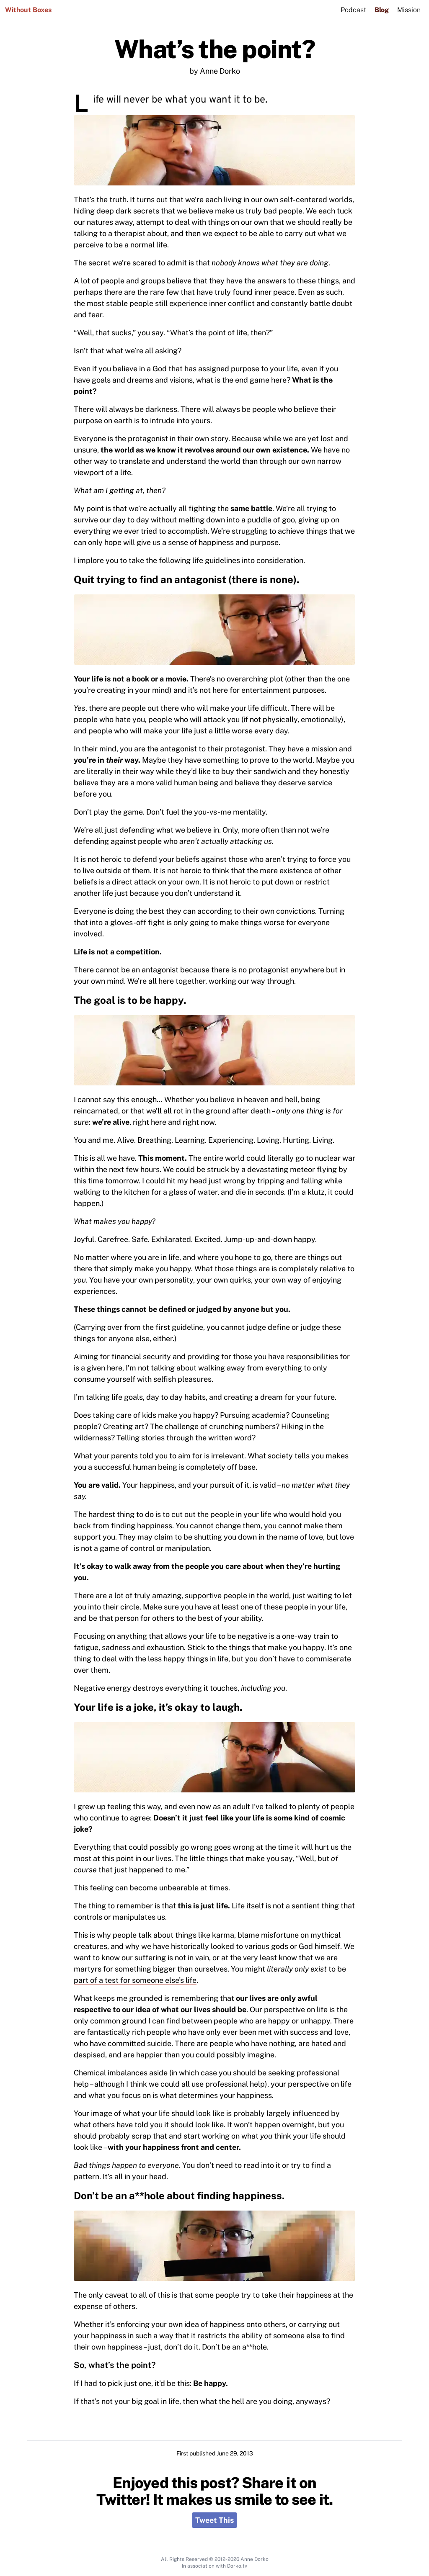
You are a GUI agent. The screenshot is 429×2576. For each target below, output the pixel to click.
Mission (409, 10)
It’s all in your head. (135, 2176)
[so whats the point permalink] (69, 2362)
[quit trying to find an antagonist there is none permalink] (69, 576)
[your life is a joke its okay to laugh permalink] (69, 1703)
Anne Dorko (254, 2559)
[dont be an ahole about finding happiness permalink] (69, 2192)
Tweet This (214, 2520)
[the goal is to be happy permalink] (69, 996)
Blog (382, 10)
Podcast (353, 10)
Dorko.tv (237, 2566)
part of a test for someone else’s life (135, 1980)
